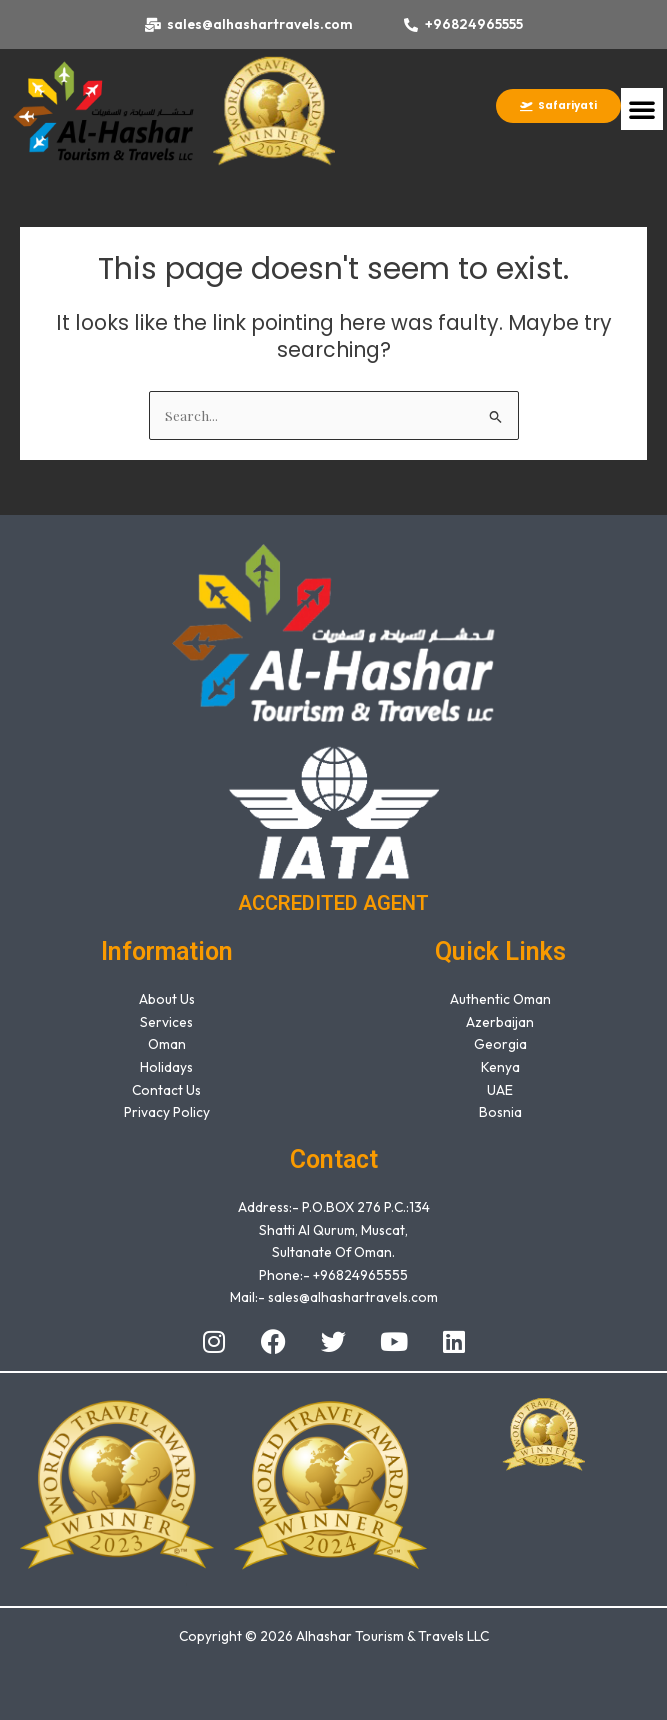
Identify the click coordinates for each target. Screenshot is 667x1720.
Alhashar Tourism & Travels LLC (392, 1636)
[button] (642, 109)
